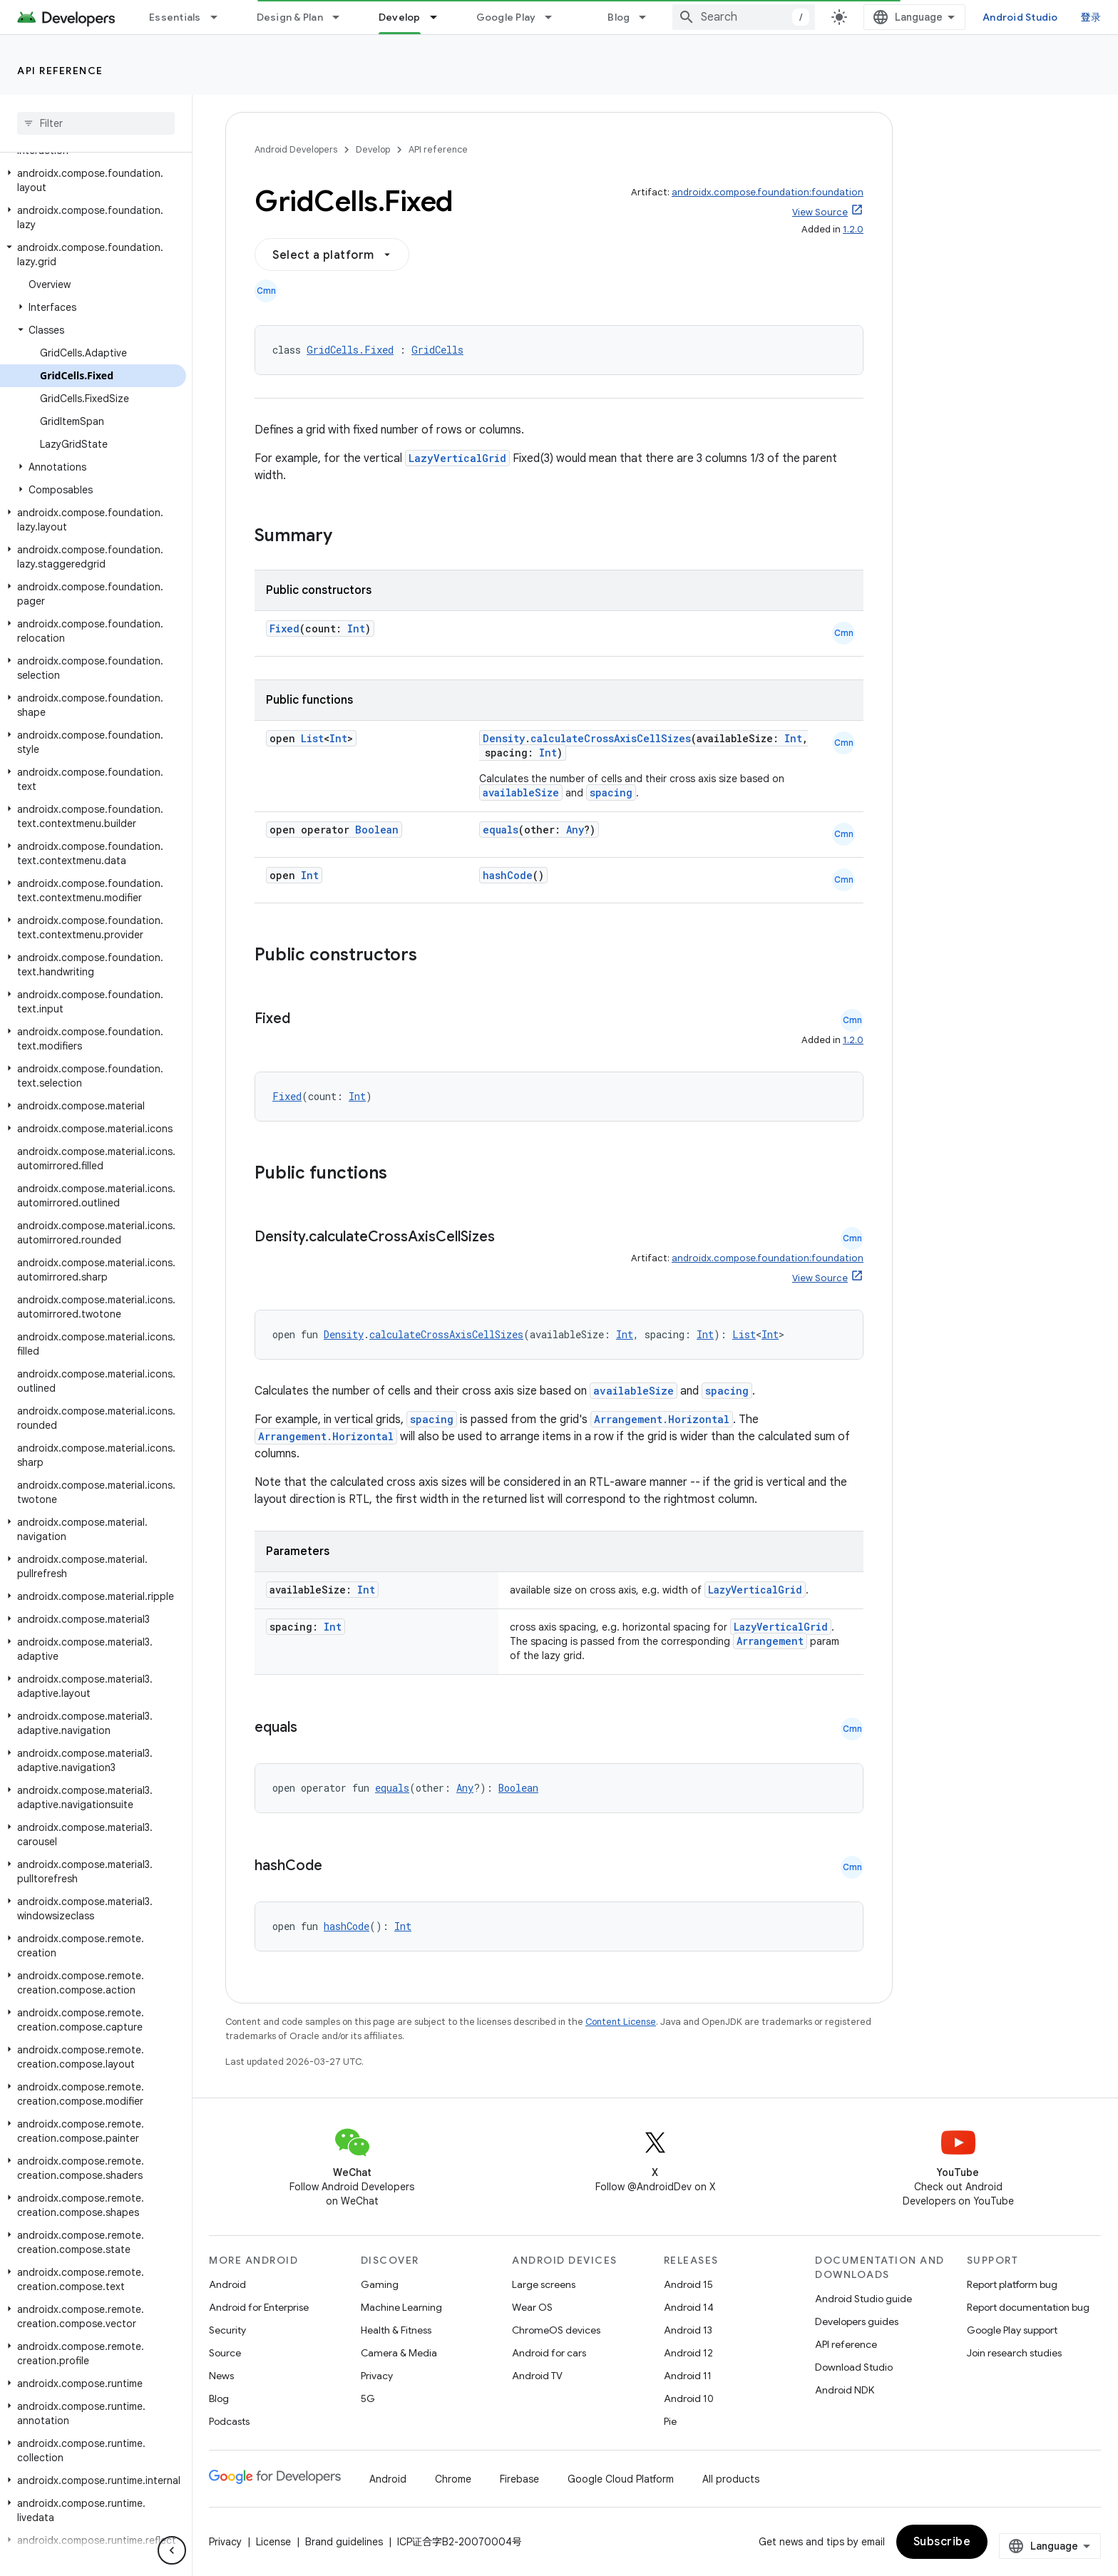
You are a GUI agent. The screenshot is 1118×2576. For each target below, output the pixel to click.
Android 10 (689, 2398)
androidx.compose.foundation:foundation (767, 192)
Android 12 (688, 2352)
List (312, 738)
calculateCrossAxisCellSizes (610, 738)
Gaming (380, 2284)
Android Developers (296, 149)
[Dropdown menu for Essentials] (220, 17)
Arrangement (770, 1641)
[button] (93, 180)
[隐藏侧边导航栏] (172, 2550)
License (273, 2541)
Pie (670, 2421)
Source (225, 2352)
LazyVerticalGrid (457, 458)
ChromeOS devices (556, 2330)
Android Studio (1020, 17)
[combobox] (743, 17)
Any (575, 829)
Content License (620, 2022)
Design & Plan (290, 17)
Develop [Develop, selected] (400, 17)
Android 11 (688, 2375)
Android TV (537, 2375)
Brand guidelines (344, 2541)
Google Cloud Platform (621, 2479)
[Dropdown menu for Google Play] (554, 17)
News (221, 2375)
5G (368, 2398)
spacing (611, 792)
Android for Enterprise (259, 2307)
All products (730, 2479)
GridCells (437, 349)
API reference (60, 70)
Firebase (519, 2479)
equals (500, 829)
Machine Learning (401, 2307)
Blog (618, 17)
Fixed (284, 628)
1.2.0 (853, 229)
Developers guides (856, 2321)
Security (227, 2330)
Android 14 (689, 2307)
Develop (373, 149)
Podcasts (229, 2421)
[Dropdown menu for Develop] (440, 17)
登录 (1091, 17)
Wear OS (532, 2307)
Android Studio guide (863, 2298)
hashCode (508, 875)
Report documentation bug (1028, 2307)
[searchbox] (96, 123)
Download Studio (854, 2367)
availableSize (521, 792)
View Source (820, 212)
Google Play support (1012, 2330)
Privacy (377, 2375)
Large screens (543, 2284)
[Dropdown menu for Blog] (649, 17)
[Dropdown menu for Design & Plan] (342, 17)
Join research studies (1014, 2352)
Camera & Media (399, 2352)
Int (356, 628)
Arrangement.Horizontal (661, 1419)
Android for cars (549, 2352)
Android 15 (688, 2284)
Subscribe (942, 2542)
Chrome (453, 2479)
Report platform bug (1012, 2284)
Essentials (175, 17)
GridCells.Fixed (350, 349)
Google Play (506, 17)
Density (504, 738)
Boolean (377, 829)
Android (227, 2284)
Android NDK (844, 2389)
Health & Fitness (396, 2330)
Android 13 (688, 2330)
